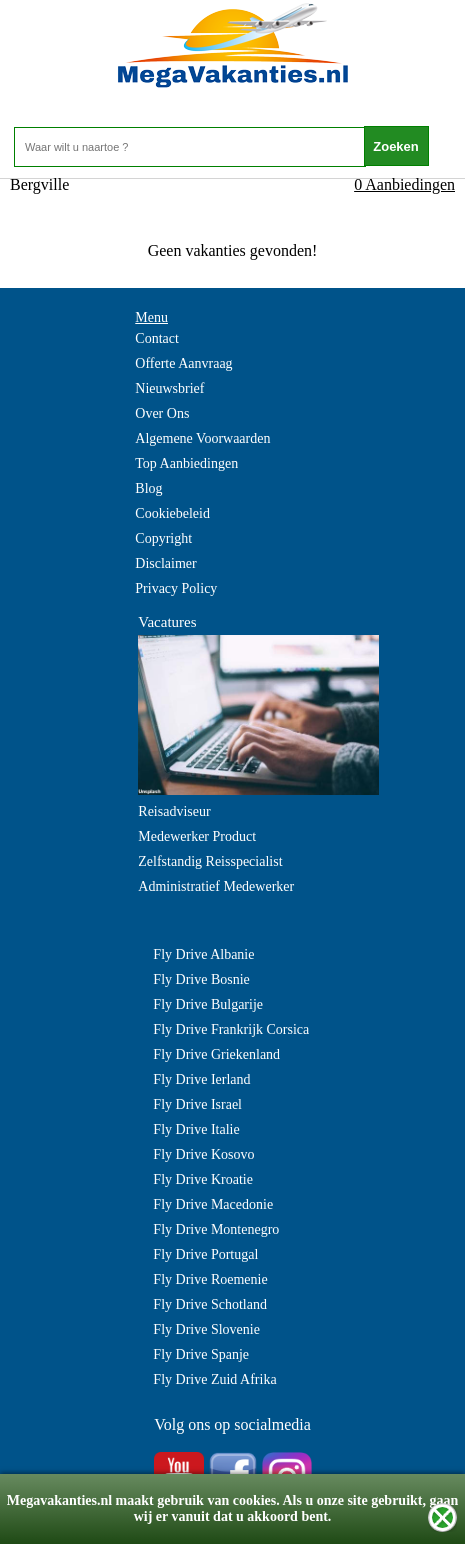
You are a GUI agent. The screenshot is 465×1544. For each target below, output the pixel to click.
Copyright (163, 538)
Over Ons (162, 413)
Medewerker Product (197, 836)
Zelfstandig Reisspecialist (210, 861)
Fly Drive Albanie (203, 954)
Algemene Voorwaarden (202, 438)
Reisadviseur (174, 811)
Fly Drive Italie (196, 1129)
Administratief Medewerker (216, 886)
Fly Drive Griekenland (216, 1054)
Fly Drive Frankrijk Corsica (231, 1029)
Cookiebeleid (172, 513)
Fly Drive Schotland (210, 1304)
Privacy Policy (176, 588)
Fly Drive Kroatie (203, 1179)
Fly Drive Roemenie (210, 1279)
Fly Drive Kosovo (203, 1154)
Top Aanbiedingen (186, 463)
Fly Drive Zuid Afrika (214, 1379)
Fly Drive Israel (197, 1104)
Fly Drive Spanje (201, 1354)
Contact (157, 338)
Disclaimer (165, 563)
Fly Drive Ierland (201, 1079)
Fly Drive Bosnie (201, 979)
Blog (148, 488)
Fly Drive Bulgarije (208, 1004)
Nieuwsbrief (169, 388)
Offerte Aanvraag (183, 363)
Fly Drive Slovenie (206, 1329)
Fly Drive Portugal (205, 1254)
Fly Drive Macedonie (213, 1204)
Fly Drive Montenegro (216, 1229)
